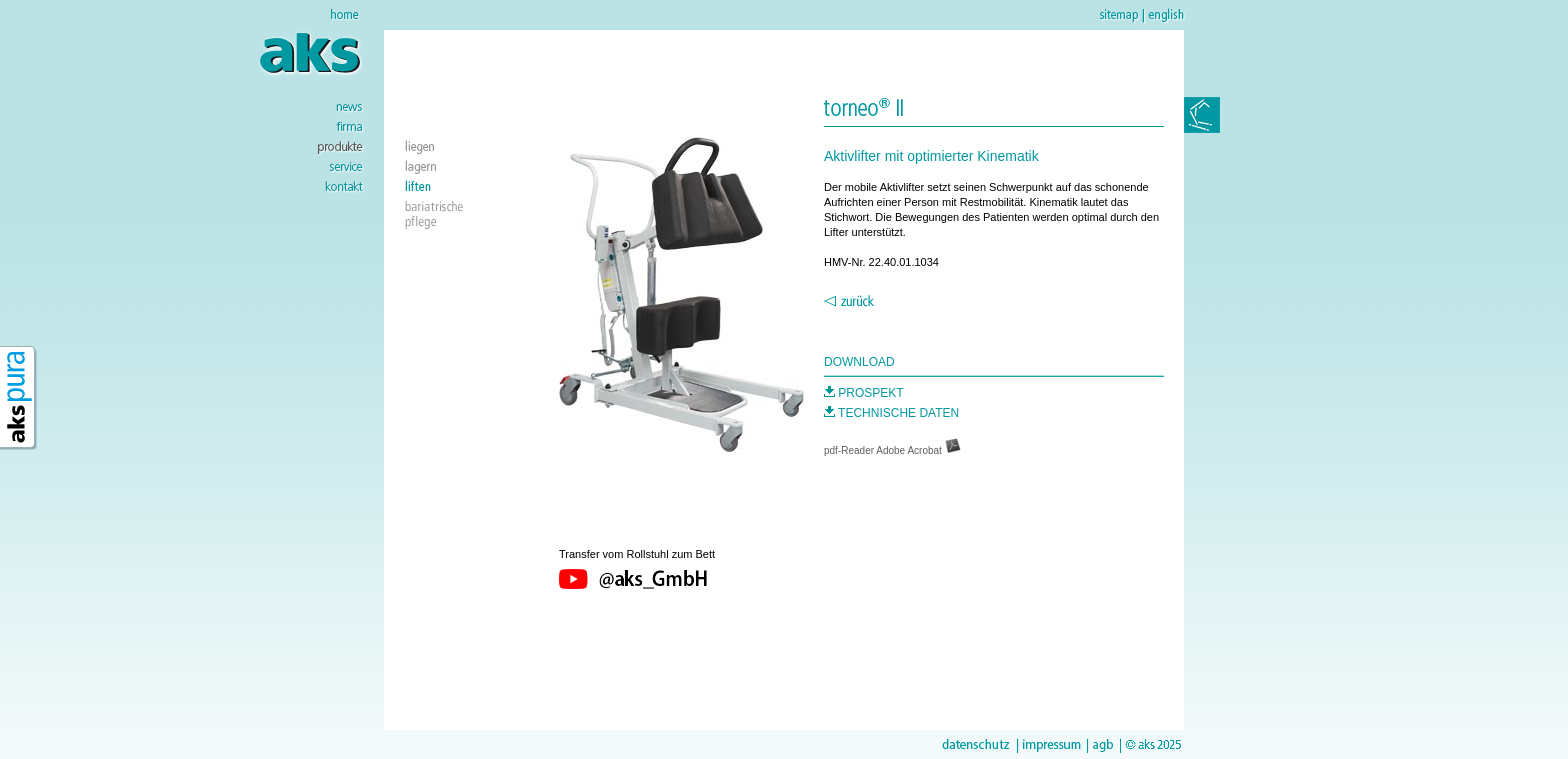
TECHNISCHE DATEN (891, 413)
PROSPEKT (864, 393)
